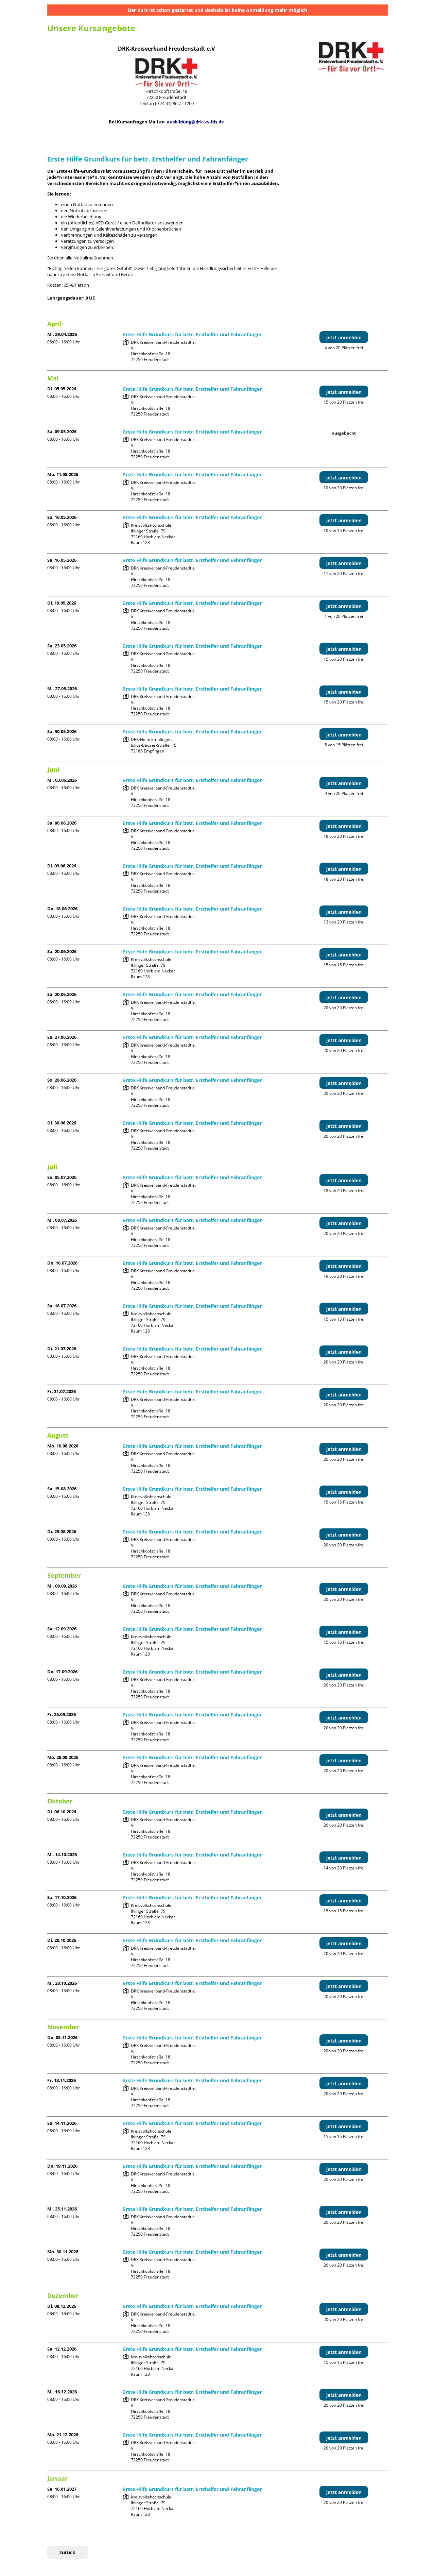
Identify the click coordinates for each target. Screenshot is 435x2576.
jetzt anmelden (344, 337)
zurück (67, 2552)
